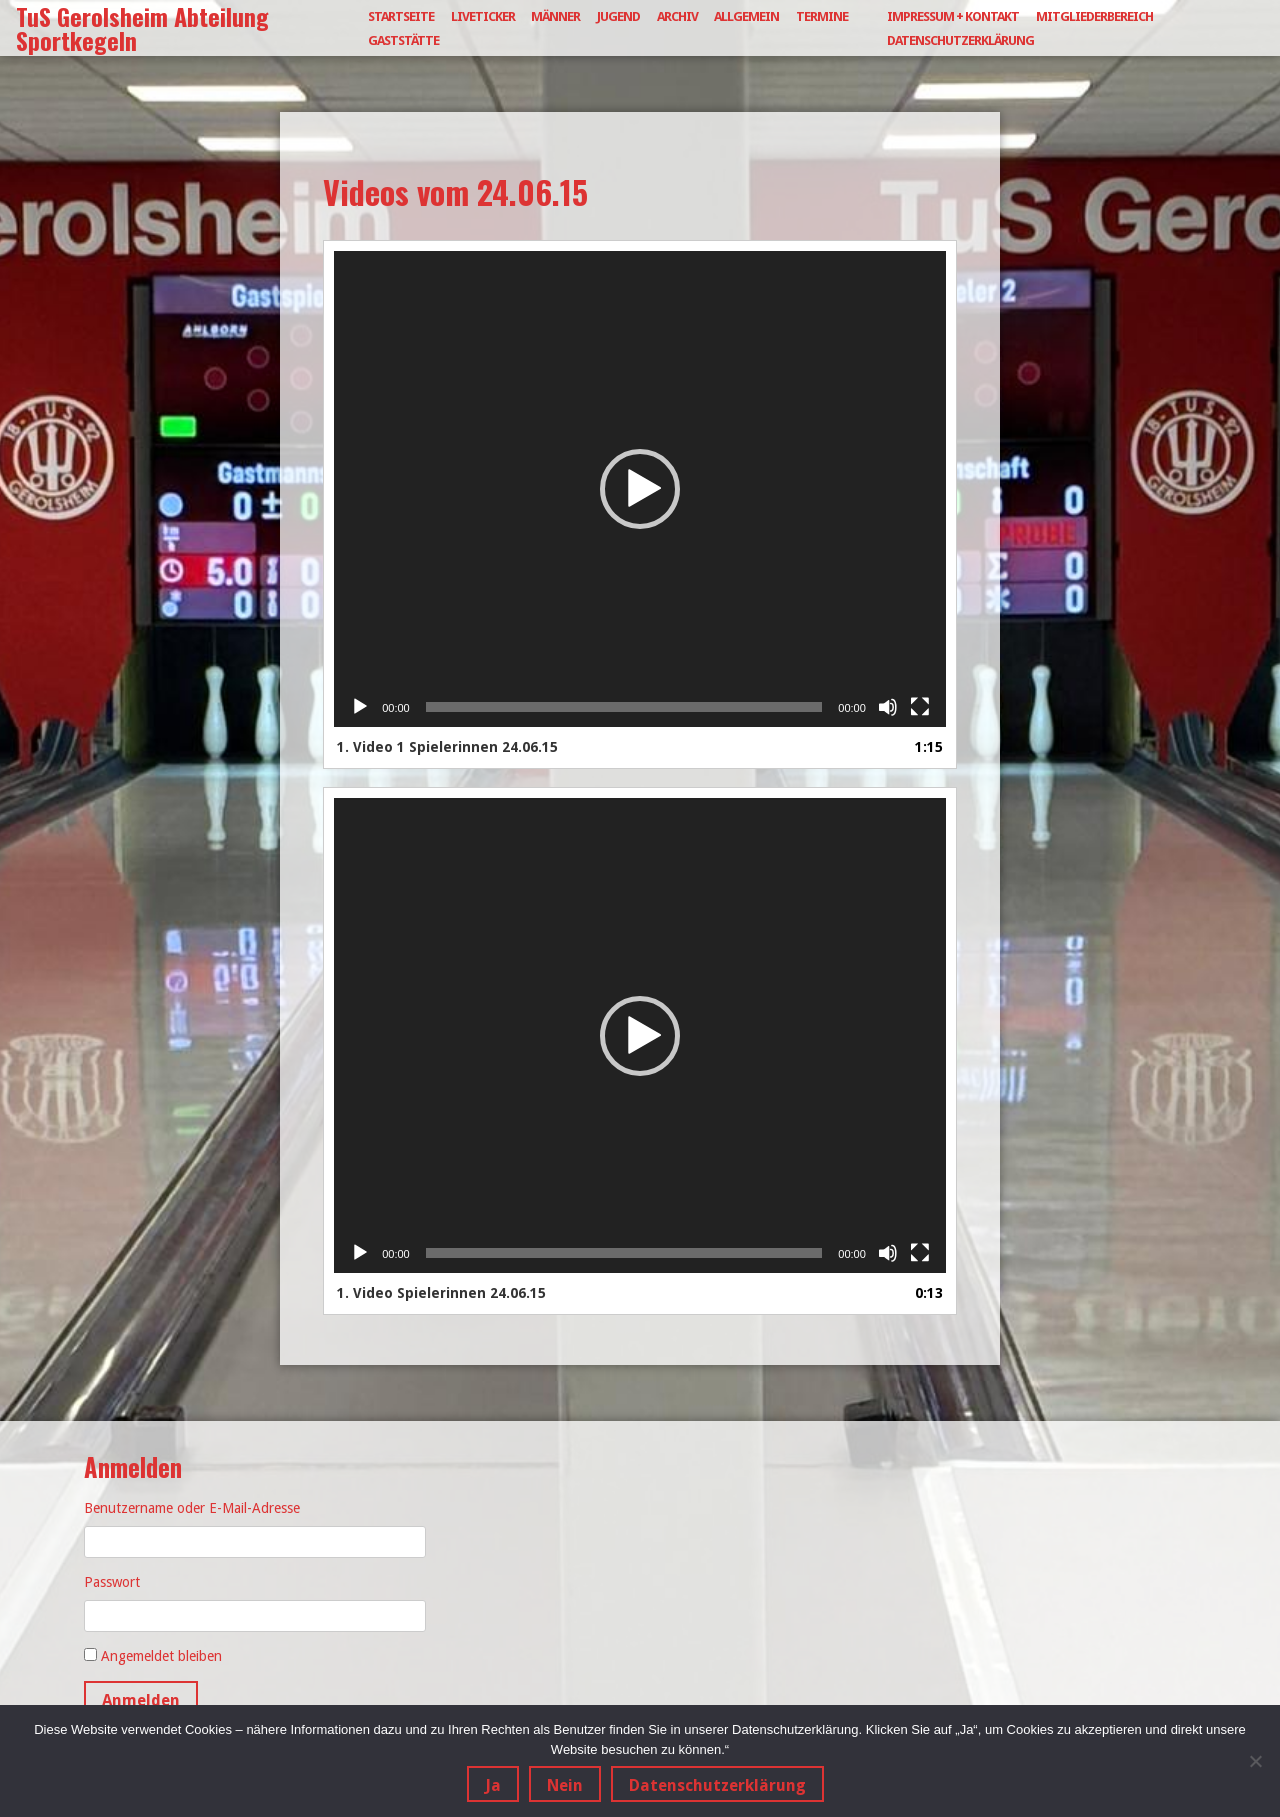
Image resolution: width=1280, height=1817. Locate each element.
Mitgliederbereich (1094, 16)
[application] (640, 489)
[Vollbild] (920, 707)
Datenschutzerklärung (960, 40)
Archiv (677, 16)
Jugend (618, 16)
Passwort (112, 1582)
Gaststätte (403, 40)
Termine (822, 16)
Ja (493, 1785)
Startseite (401, 16)
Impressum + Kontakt (953, 16)
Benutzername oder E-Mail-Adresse (192, 1508)
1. (447, 747)
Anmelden (141, 1700)
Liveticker (483, 16)
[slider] (624, 707)
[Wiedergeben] (360, 707)
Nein (565, 1785)
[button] (640, 489)
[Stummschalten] (888, 707)
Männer (555, 16)
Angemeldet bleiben (161, 1656)
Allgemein (746, 16)
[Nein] (1255, 1761)
